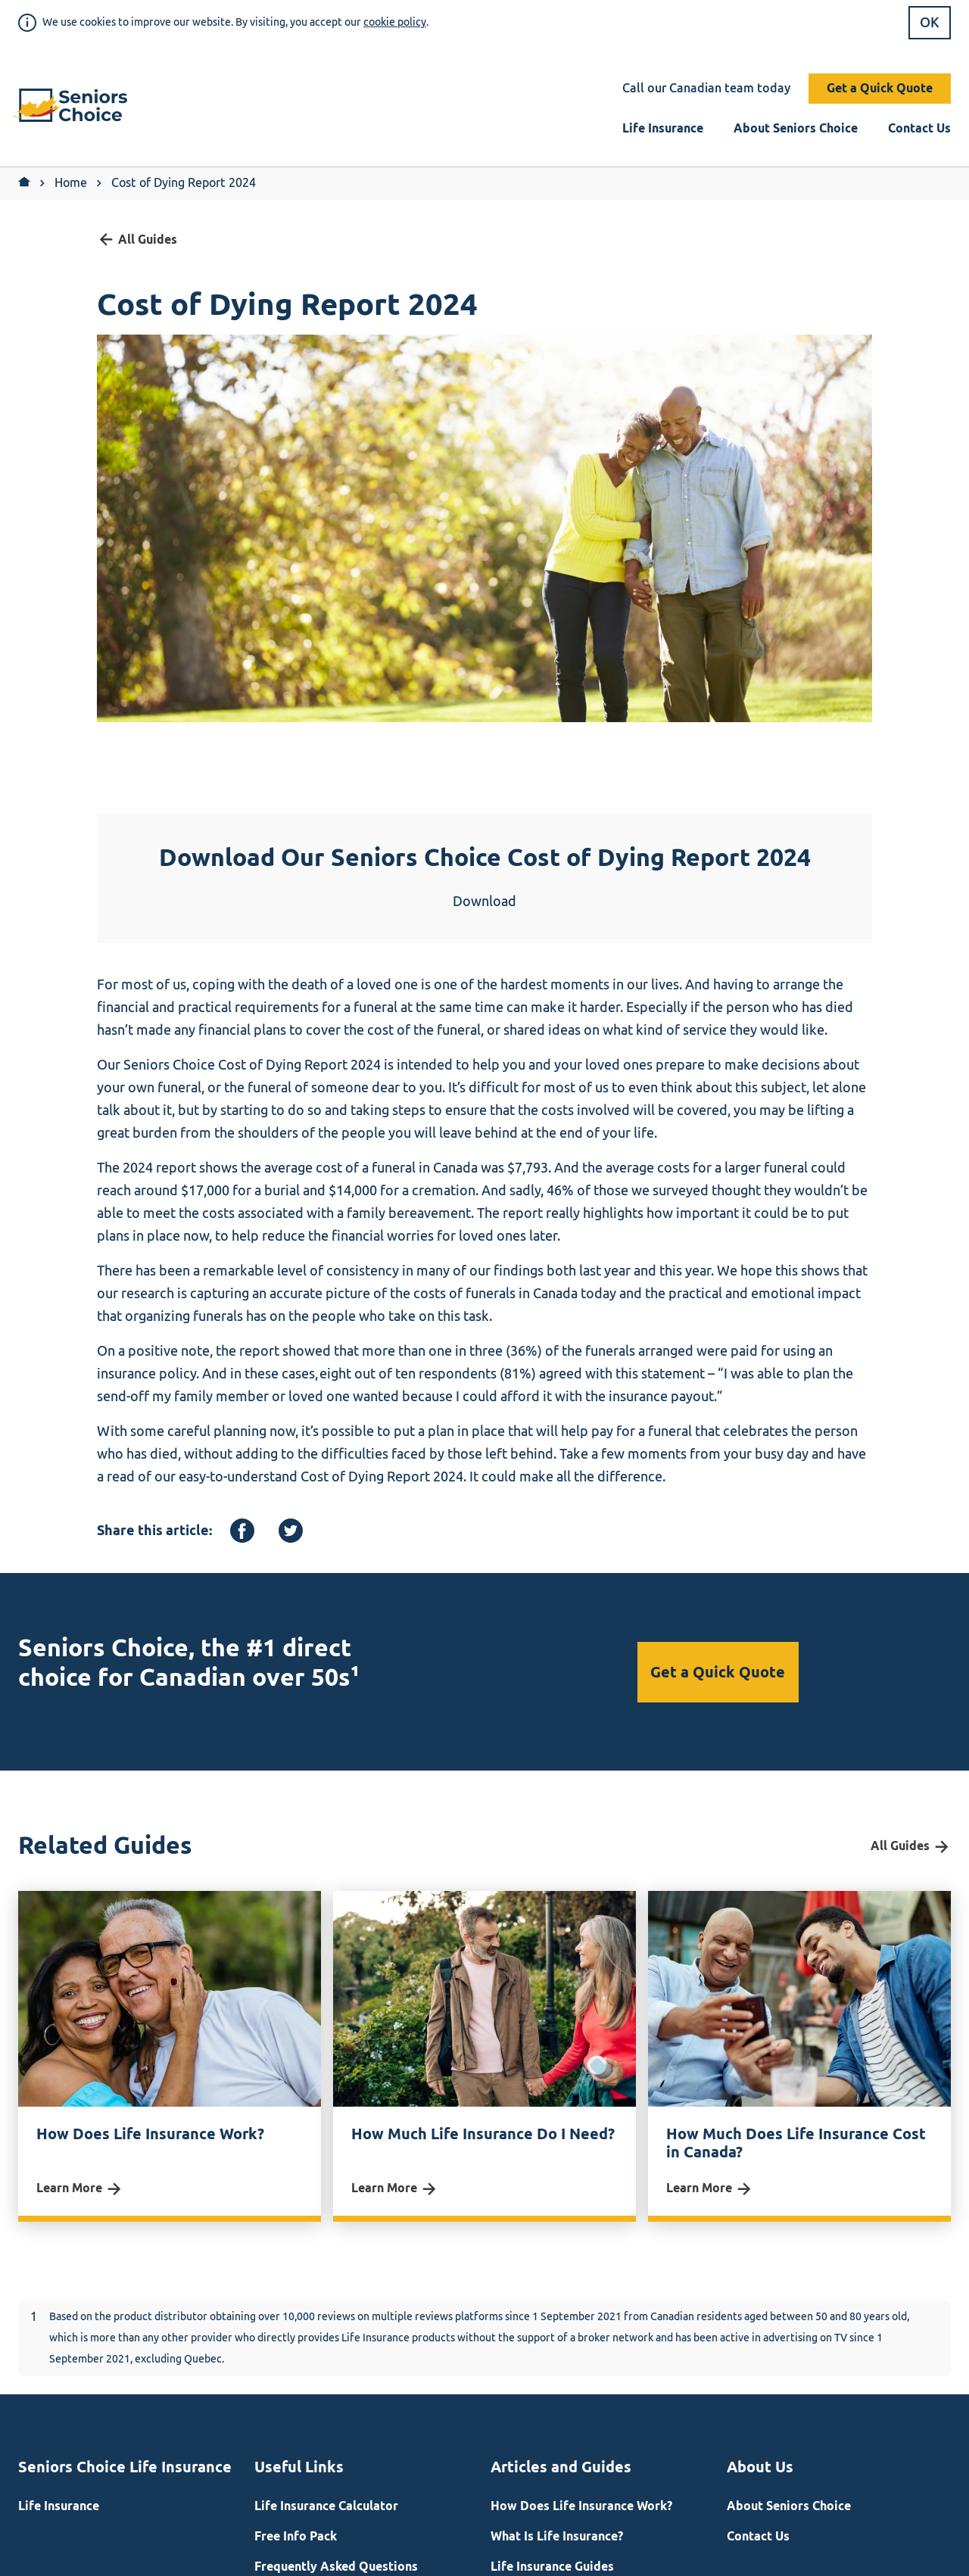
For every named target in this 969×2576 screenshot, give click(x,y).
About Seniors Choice (796, 128)
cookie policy (394, 22)
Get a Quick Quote (880, 88)
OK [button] (929, 22)
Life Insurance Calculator (326, 2506)
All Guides (137, 240)
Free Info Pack (295, 2536)
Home (71, 183)
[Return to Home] (24, 183)
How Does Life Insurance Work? (581, 2506)
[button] (76, 107)
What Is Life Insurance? (557, 2536)
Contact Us (919, 128)
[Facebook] (242, 1531)
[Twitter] (291, 1531)
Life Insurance (662, 128)
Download (484, 901)
